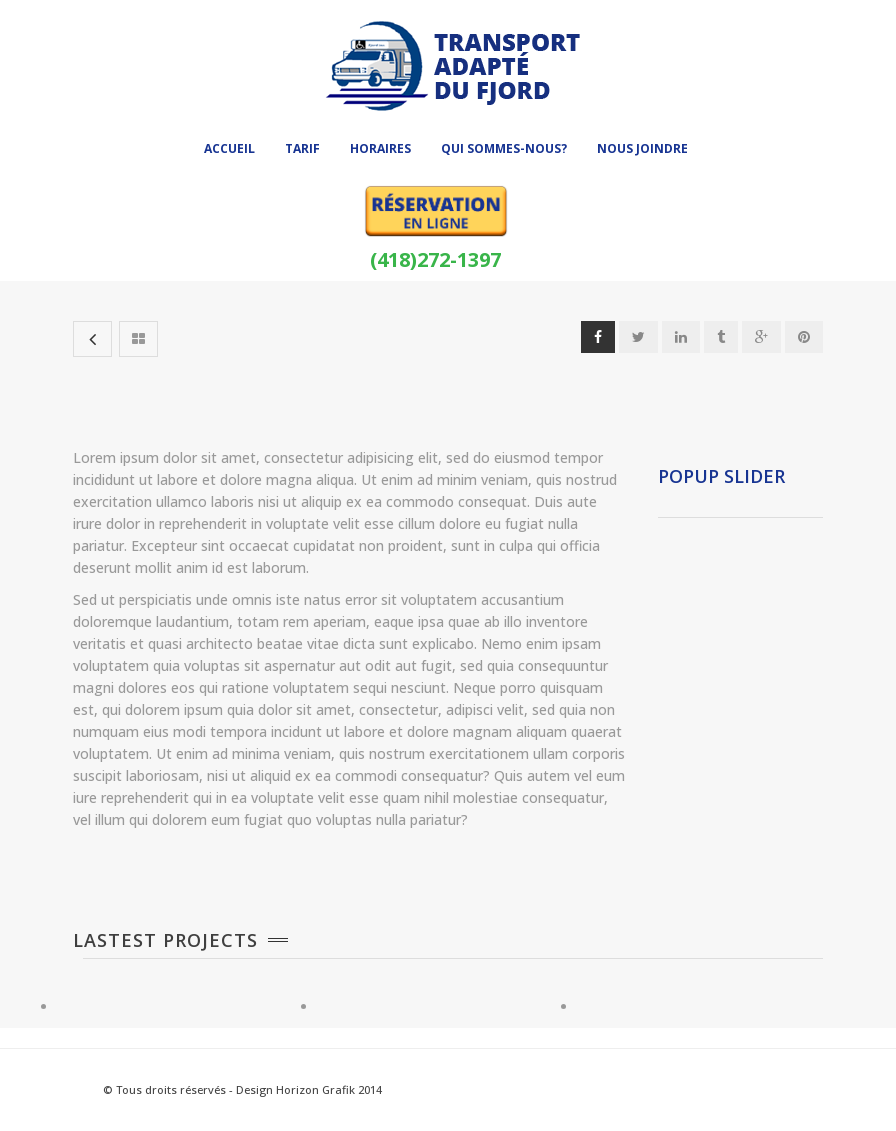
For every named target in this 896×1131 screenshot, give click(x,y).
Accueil (229, 148)
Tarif (302, 148)
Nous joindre (642, 148)
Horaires (380, 148)
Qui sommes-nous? (504, 148)
